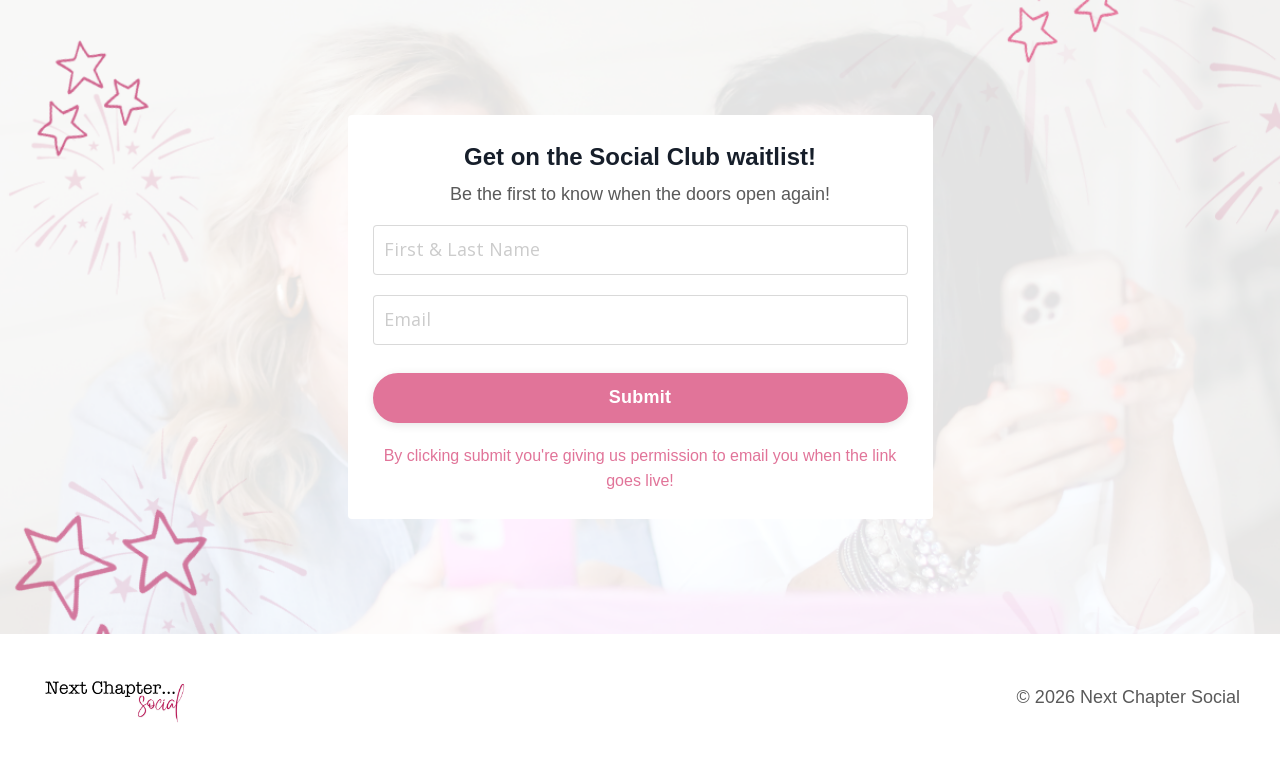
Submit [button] (640, 397)
